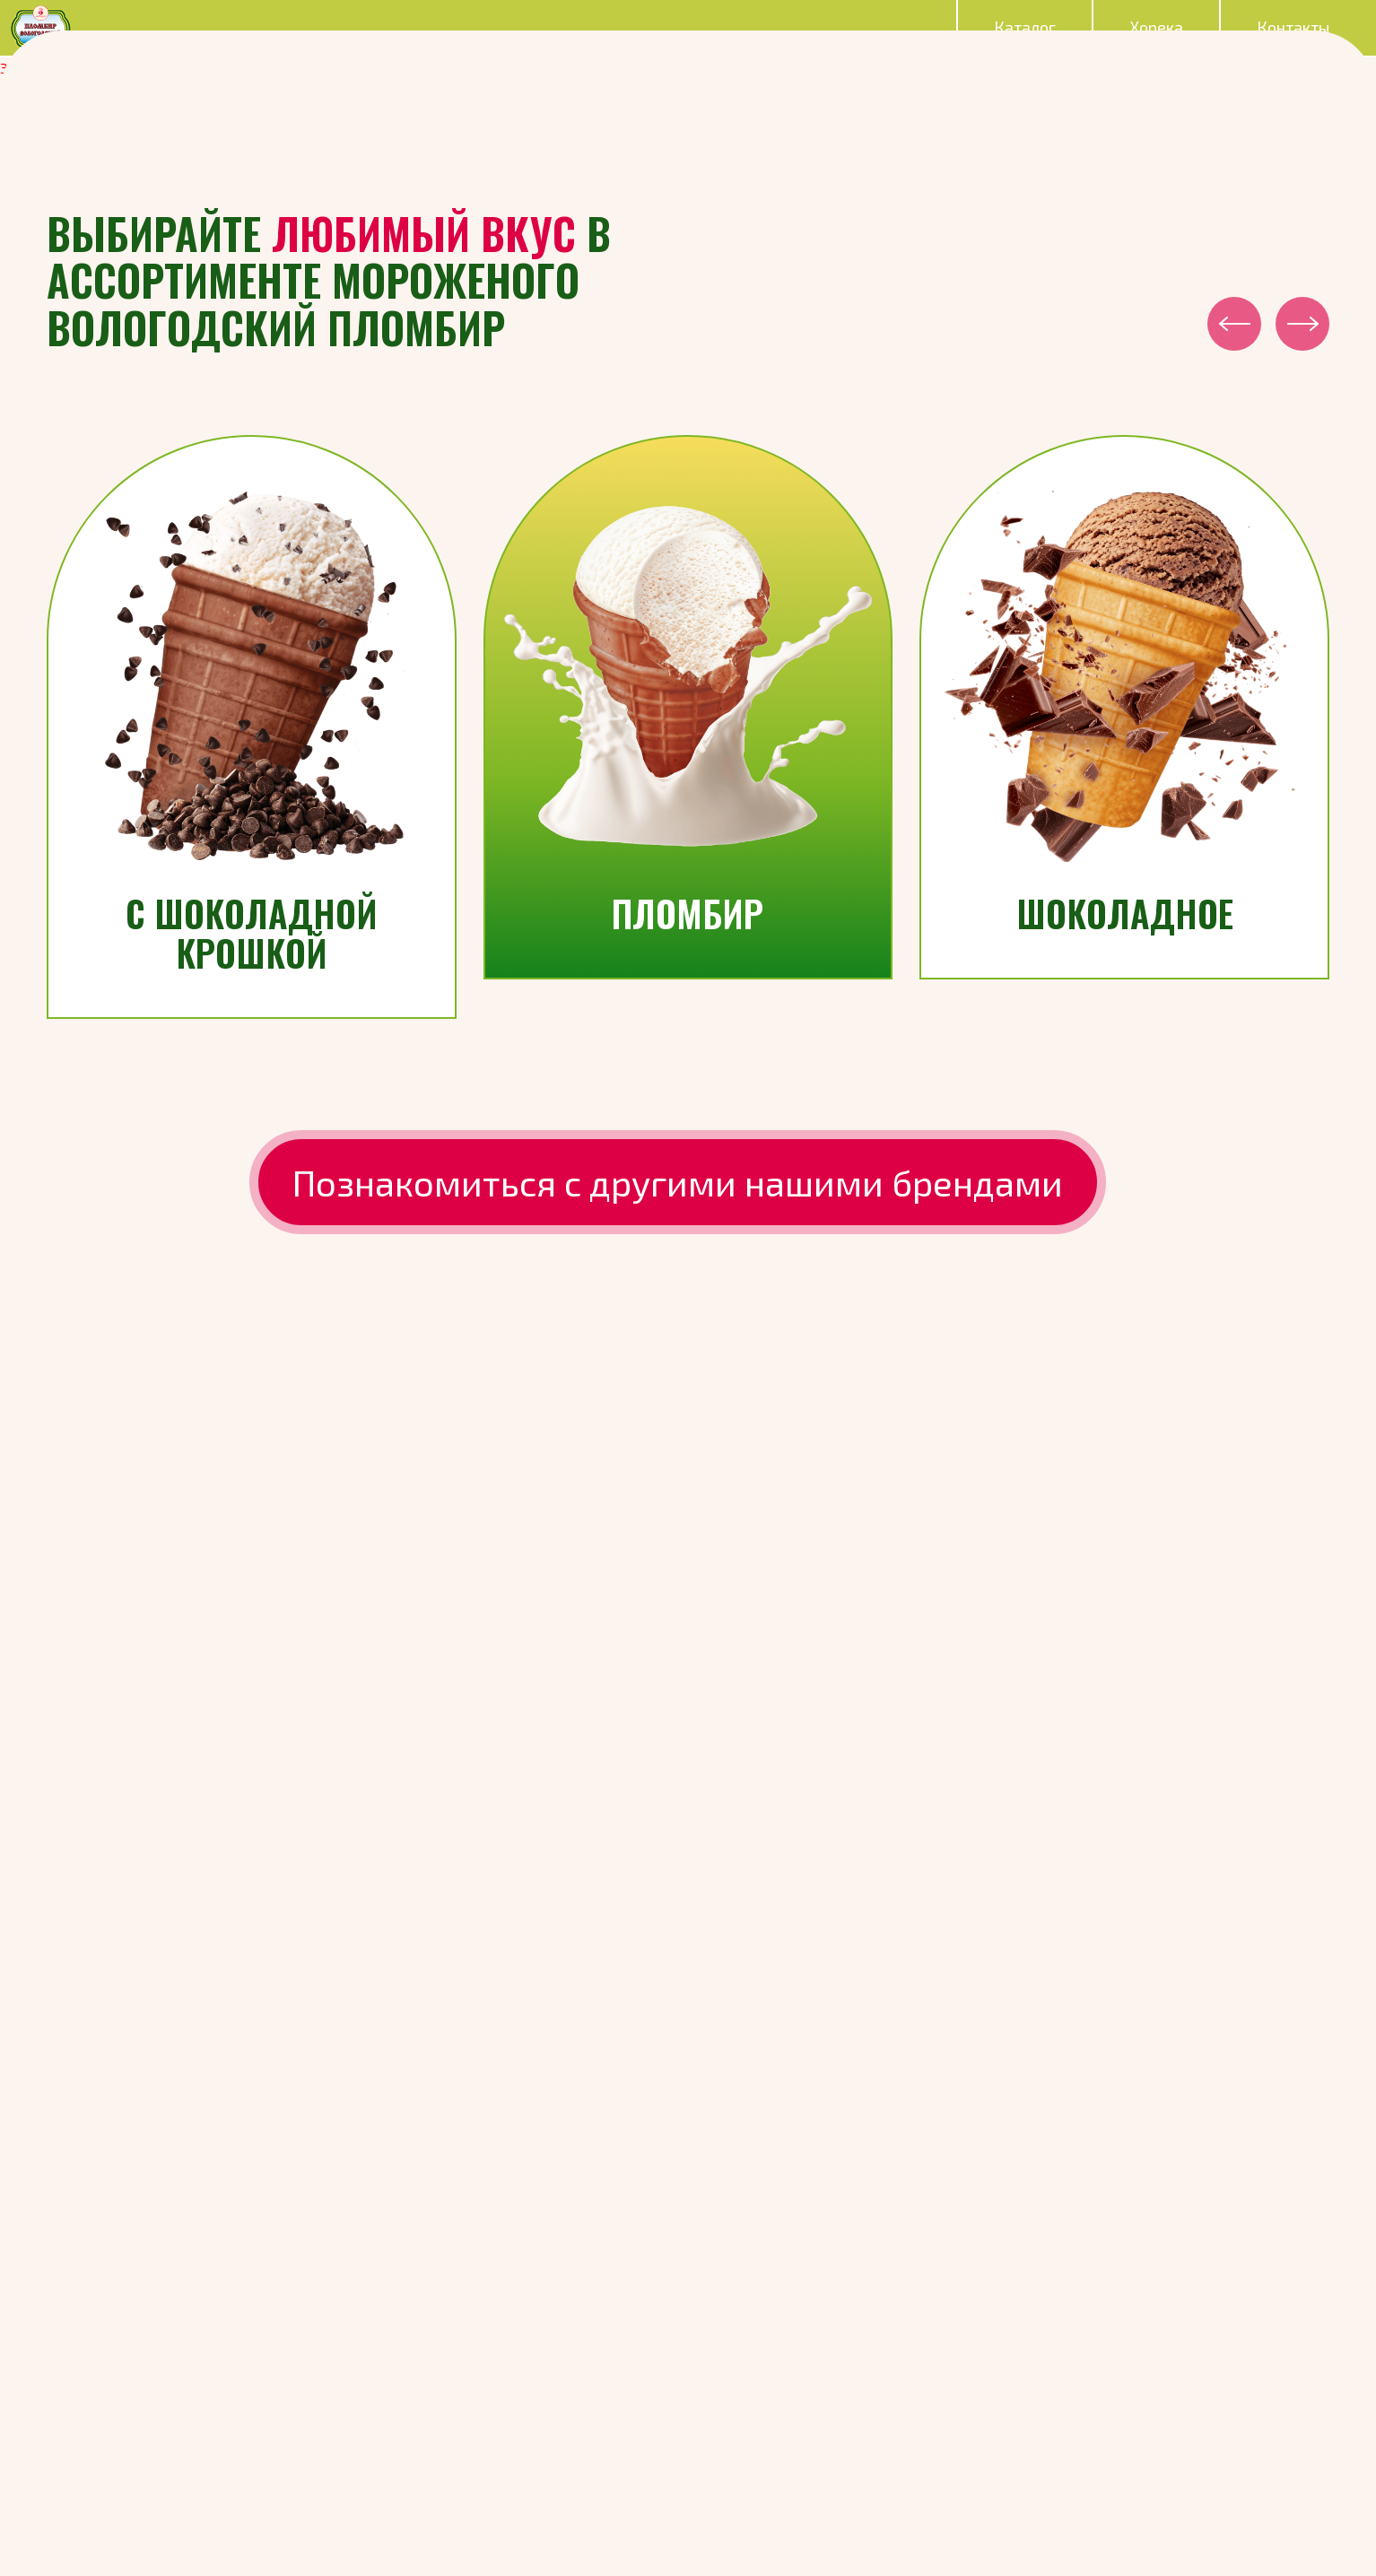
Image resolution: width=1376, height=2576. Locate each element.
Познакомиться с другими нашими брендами (677, 1182)
